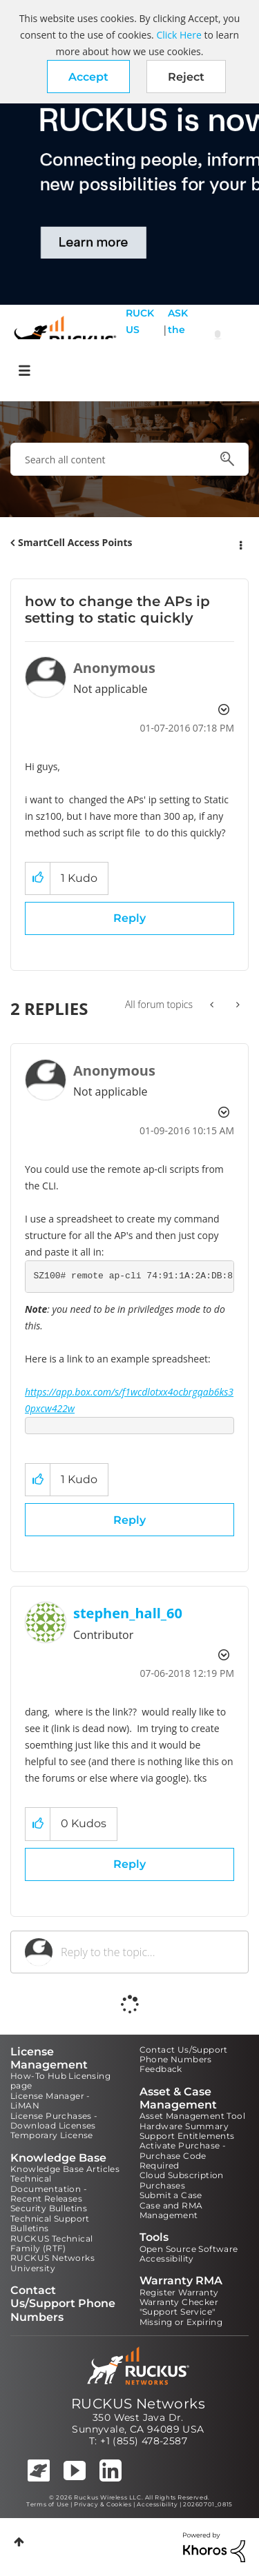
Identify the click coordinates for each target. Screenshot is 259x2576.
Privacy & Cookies (102, 2504)
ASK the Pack (178, 338)
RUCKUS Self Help (140, 338)
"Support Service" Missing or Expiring (181, 2316)
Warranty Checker (179, 2302)
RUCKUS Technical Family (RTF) (51, 2243)
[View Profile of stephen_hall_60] (127, 1613)
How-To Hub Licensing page (60, 2081)
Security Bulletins (48, 2208)
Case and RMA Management (171, 2210)
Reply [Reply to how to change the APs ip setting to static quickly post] (129, 918)
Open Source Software (189, 2249)
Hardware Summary (184, 2126)
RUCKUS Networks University (52, 2263)
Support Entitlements (187, 2136)
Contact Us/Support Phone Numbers (184, 2054)
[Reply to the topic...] (147, 1952)
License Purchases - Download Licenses (54, 2121)
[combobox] (129, 459)
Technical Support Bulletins (50, 2223)
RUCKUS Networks (138, 2403)
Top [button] (19, 2542)
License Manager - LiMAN (50, 2101)
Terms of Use (47, 2504)
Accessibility (167, 2258)
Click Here (178, 34)
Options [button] (240, 543)
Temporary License (51, 2135)
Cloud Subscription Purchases (182, 2180)
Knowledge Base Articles (64, 2169)
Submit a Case (171, 2195)
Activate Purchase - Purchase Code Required (183, 2155)
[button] (88, 76)
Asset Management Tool (192, 2116)
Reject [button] (186, 76)
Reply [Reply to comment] (129, 1520)
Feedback (161, 2069)
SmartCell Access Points (75, 542)
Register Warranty (179, 2292)
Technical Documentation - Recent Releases (48, 2188)
